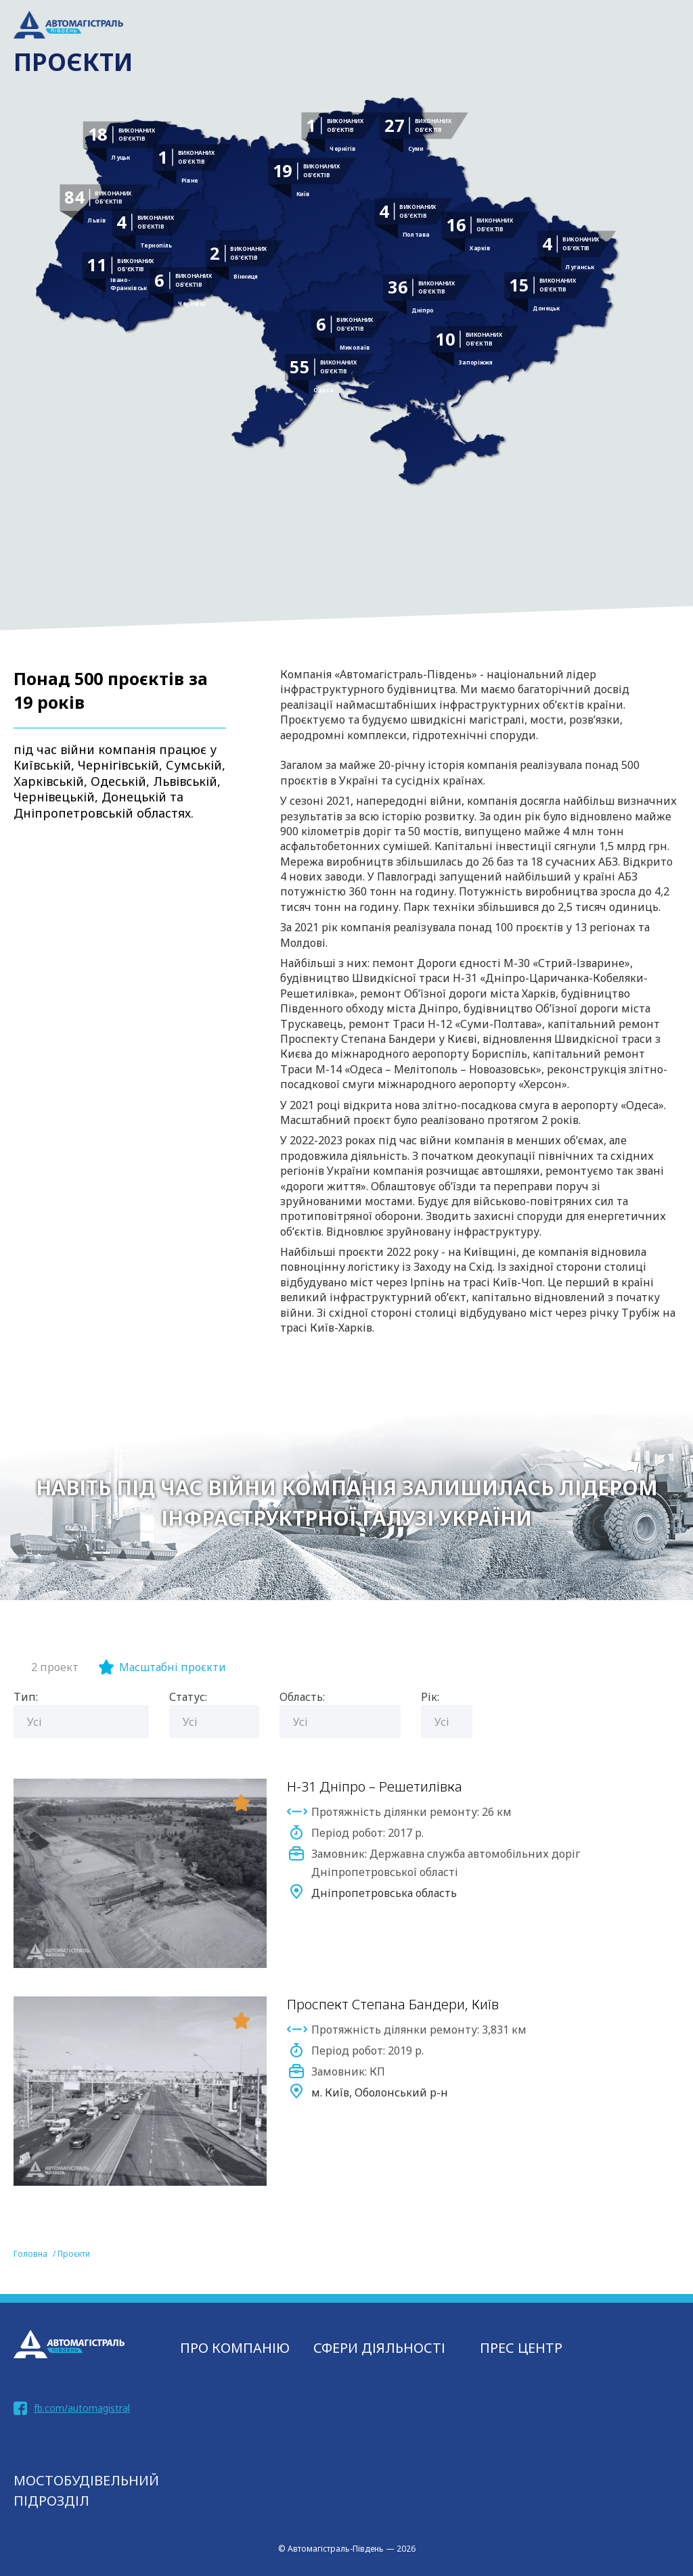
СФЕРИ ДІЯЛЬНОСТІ (379, 2348)
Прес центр (521, 2348)
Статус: (188, 1696)
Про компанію (235, 2348)
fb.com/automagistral (82, 2408)
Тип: (26, 1696)
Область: (302, 1696)
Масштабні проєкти (172, 1667)
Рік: (430, 1696)
